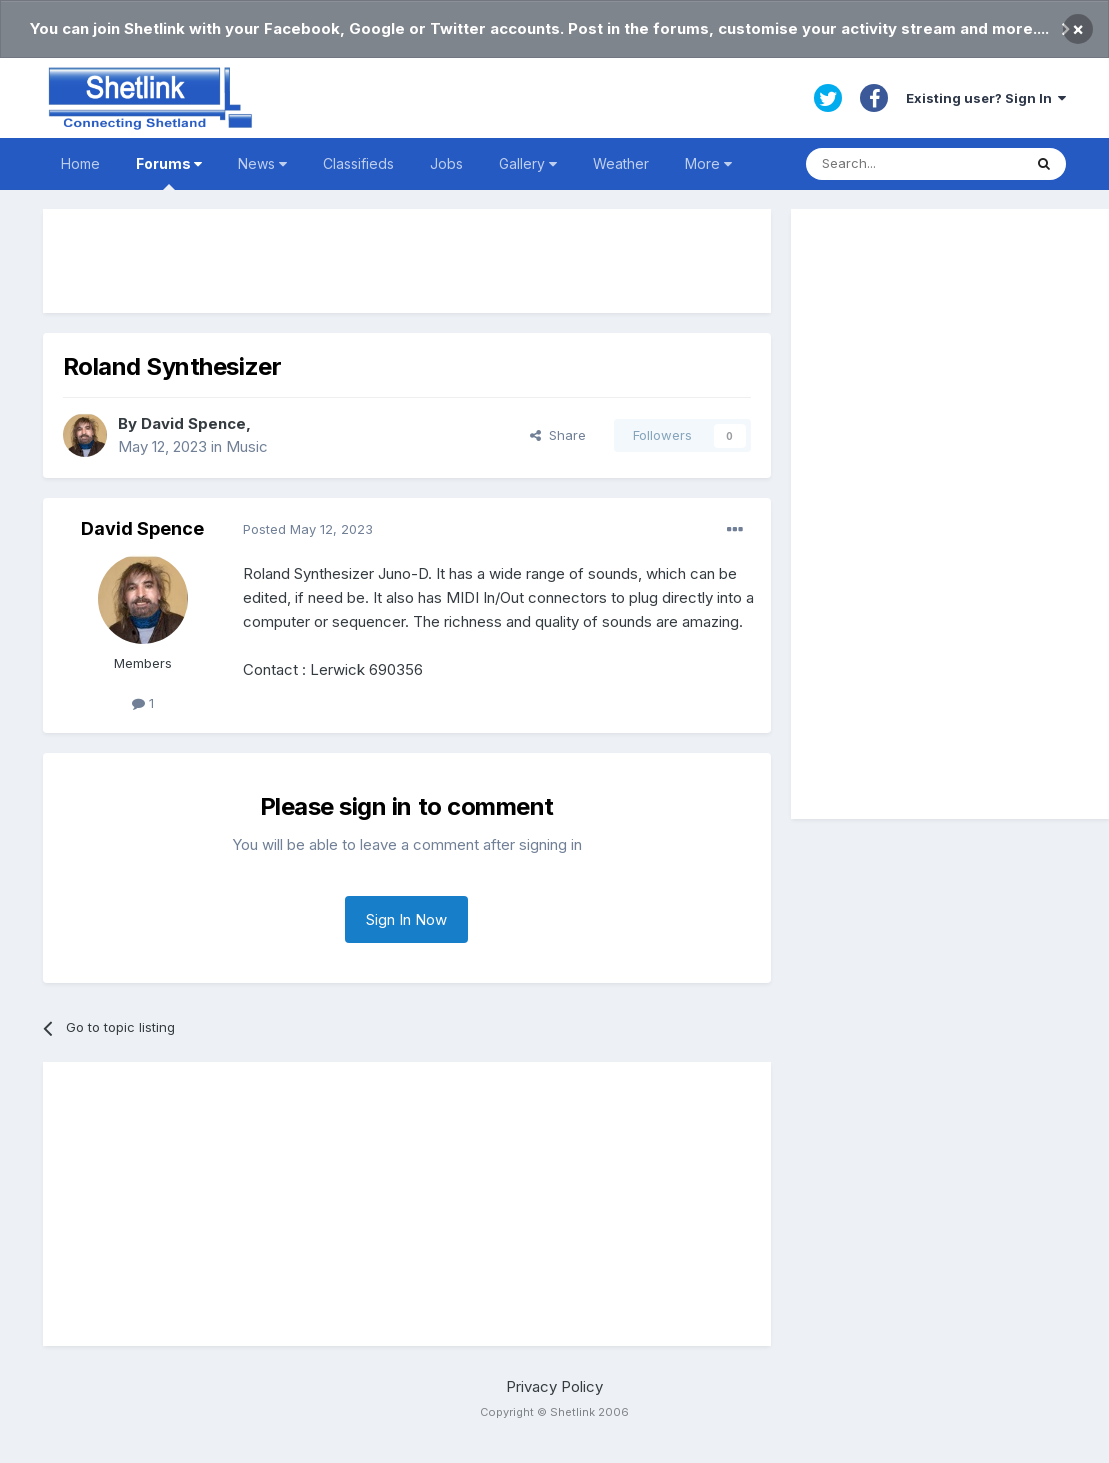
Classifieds (358, 163)
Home (80, 163)
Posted (308, 529)
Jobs (446, 163)
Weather (621, 163)
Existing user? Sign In (986, 98)
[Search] (914, 164)
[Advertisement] (407, 261)
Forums (169, 172)
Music (247, 446)
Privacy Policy (554, 1386)
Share (558, 435)
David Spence (193, 423)
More (708, 163)
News (262, 163)
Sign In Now (406, 919)
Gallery (528, 163)
